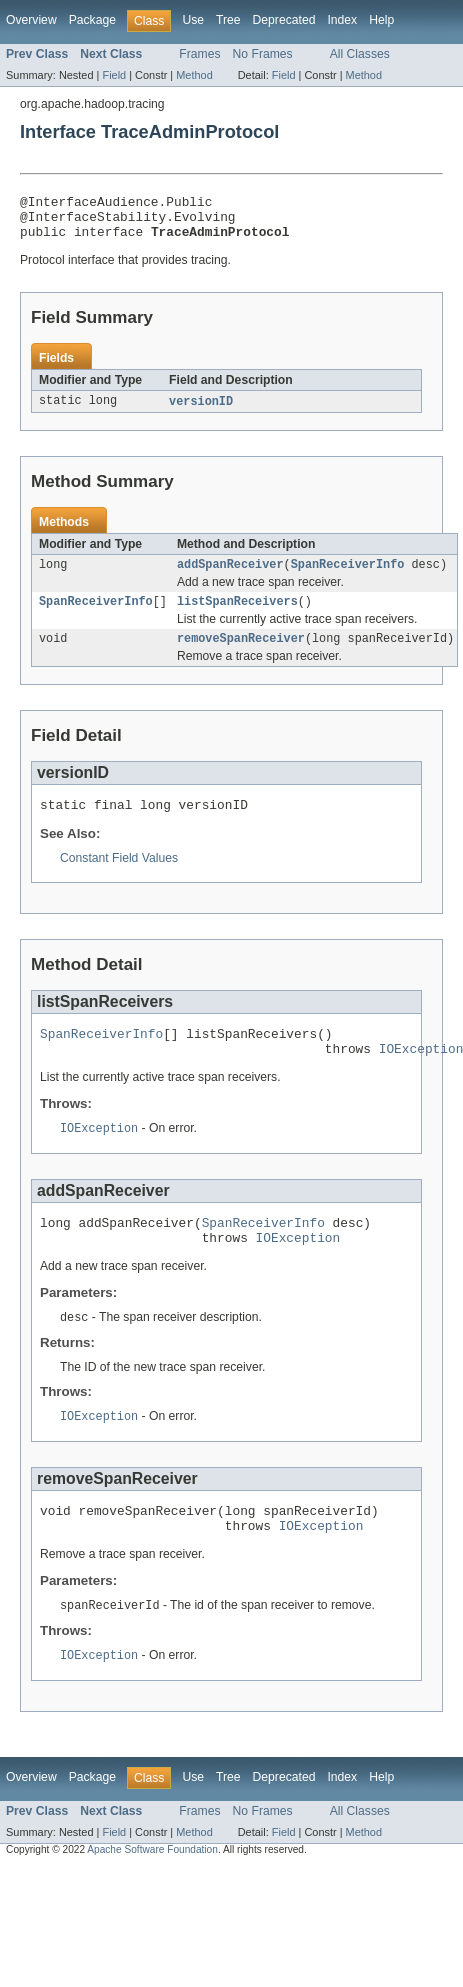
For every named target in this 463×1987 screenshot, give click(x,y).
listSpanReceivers (237, 615)
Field (114, 75)
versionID (201, 411)
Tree (228, 20)
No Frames (263, 54)
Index (342, 20)
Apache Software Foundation (152, 1891)
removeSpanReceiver (241, 654)
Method (194, 75)
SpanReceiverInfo (348, 576)
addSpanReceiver (230, 576)
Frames (199, 54)
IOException (99, 1154)
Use (193, 20)
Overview (31, 20)
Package (92, 20)
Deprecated (284, 20)
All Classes (360, 54)
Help (381, 20)
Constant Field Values (119, 877)
